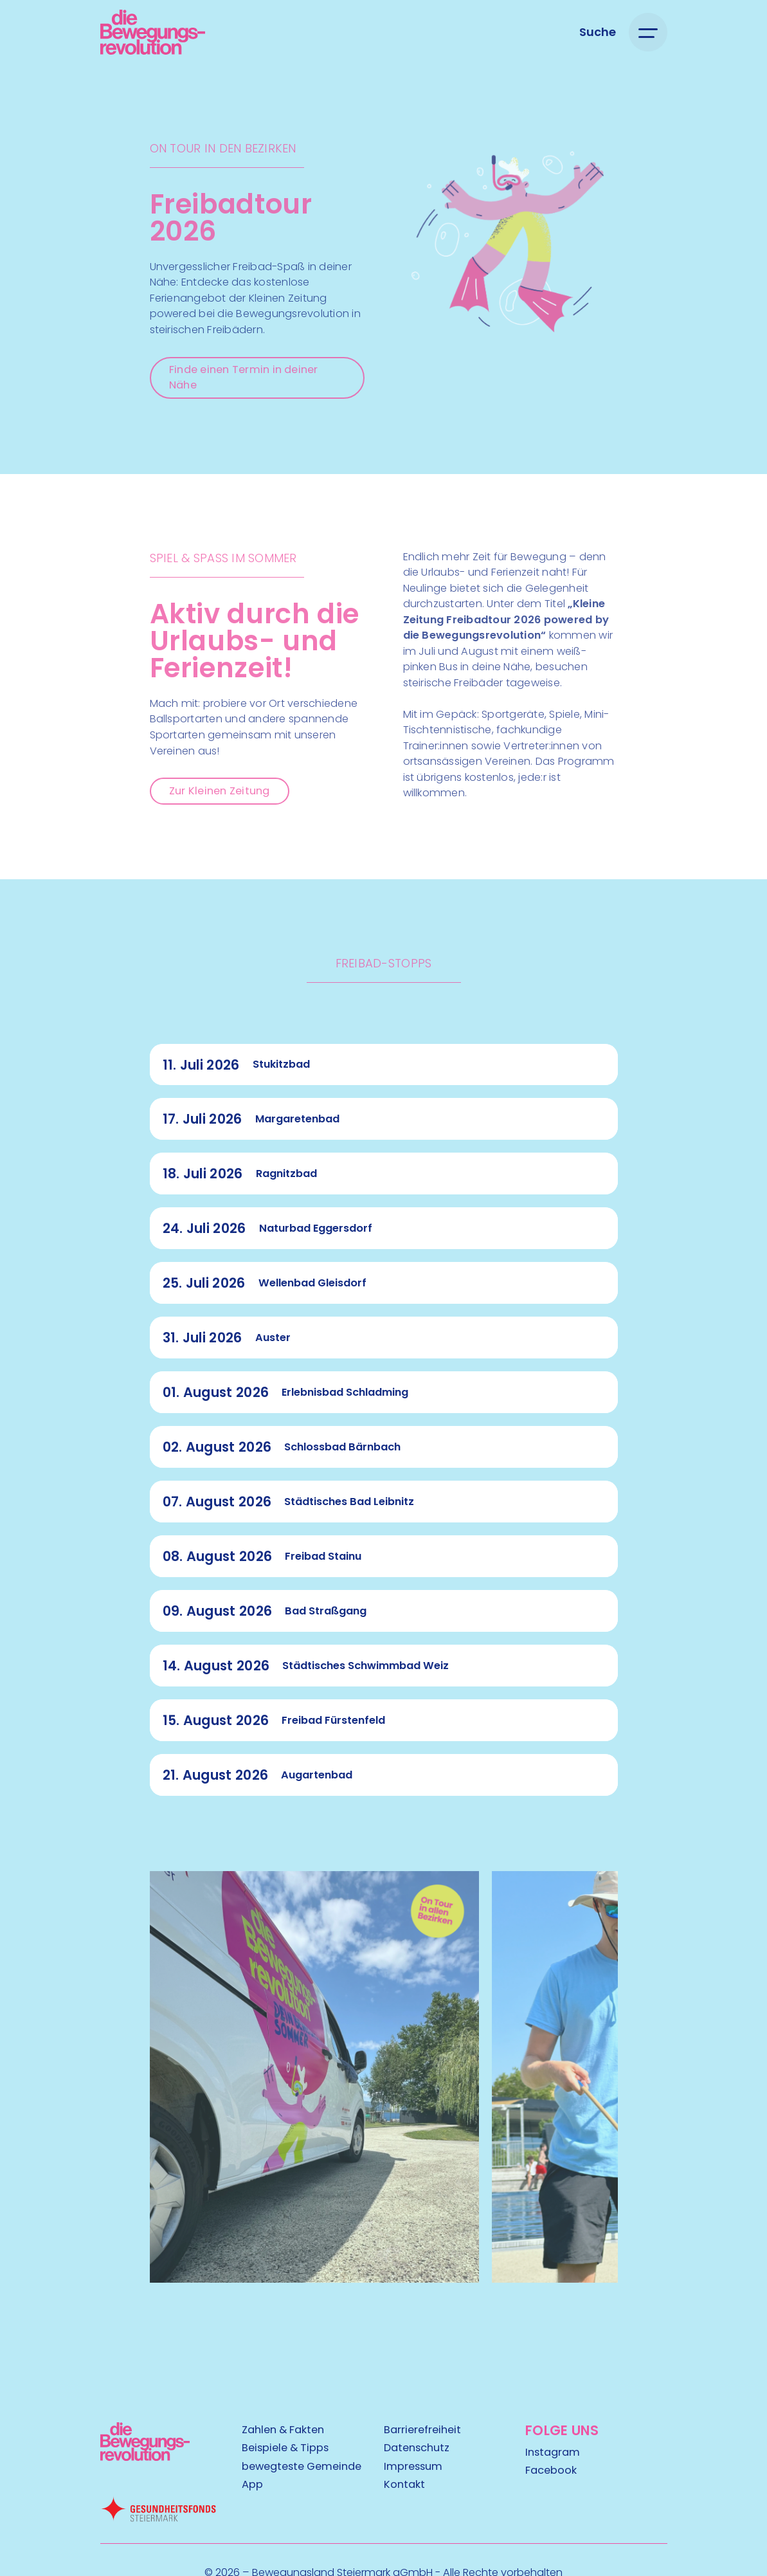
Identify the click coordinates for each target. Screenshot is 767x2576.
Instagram (552, 2452)
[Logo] (152, 32)
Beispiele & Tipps (285, 2448)
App (252, 2485)
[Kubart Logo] (145, 2457)
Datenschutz (416, 2448)
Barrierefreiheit (422, 2429)
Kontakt (404, 2485)
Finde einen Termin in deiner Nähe (243, 377)
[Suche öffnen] (597, 32)
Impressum (413, 2467)
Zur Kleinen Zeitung (219, 790)
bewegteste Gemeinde (301, 2467)
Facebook (551, 2470)
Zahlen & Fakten (283, 2429)
